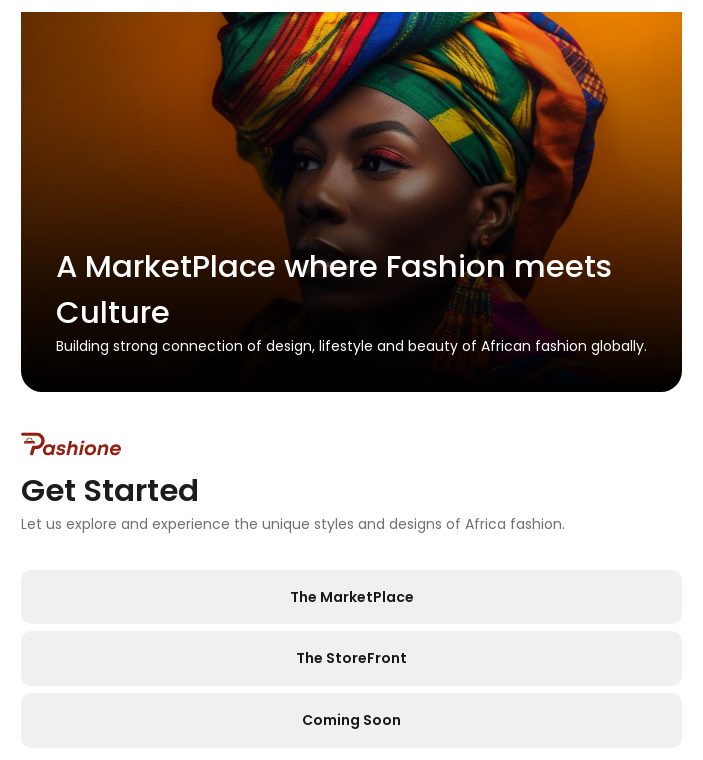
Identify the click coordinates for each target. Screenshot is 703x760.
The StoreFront (351, 658)
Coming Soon (351, 720)
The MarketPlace (352, 597)
